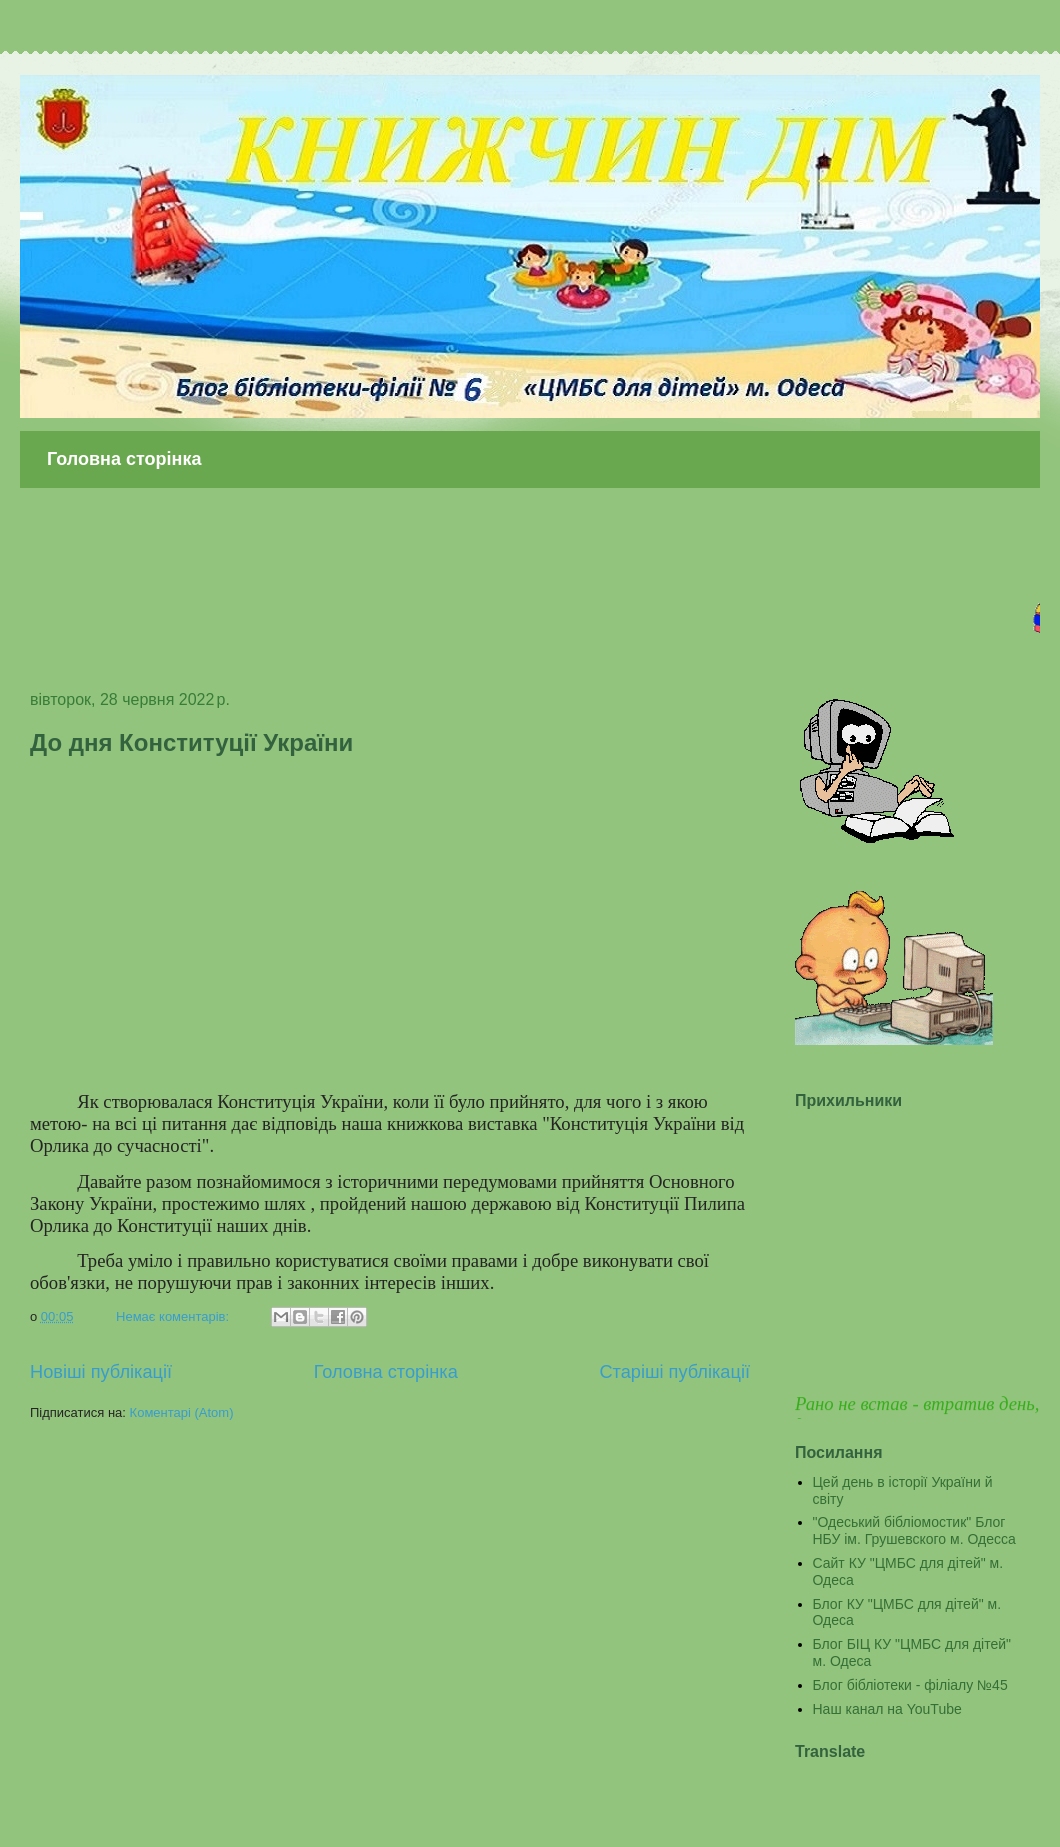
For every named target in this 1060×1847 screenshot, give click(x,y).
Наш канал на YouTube (887, 1709)
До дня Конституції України (191, 742)
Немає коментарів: (174, 1316)
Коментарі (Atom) (182, 1412)
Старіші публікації (674, 1372)
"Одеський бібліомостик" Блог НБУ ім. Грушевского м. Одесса (914, 1530)
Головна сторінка (124, 459)
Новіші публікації (101, 1372)
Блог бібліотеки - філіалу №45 (910, 1685)
